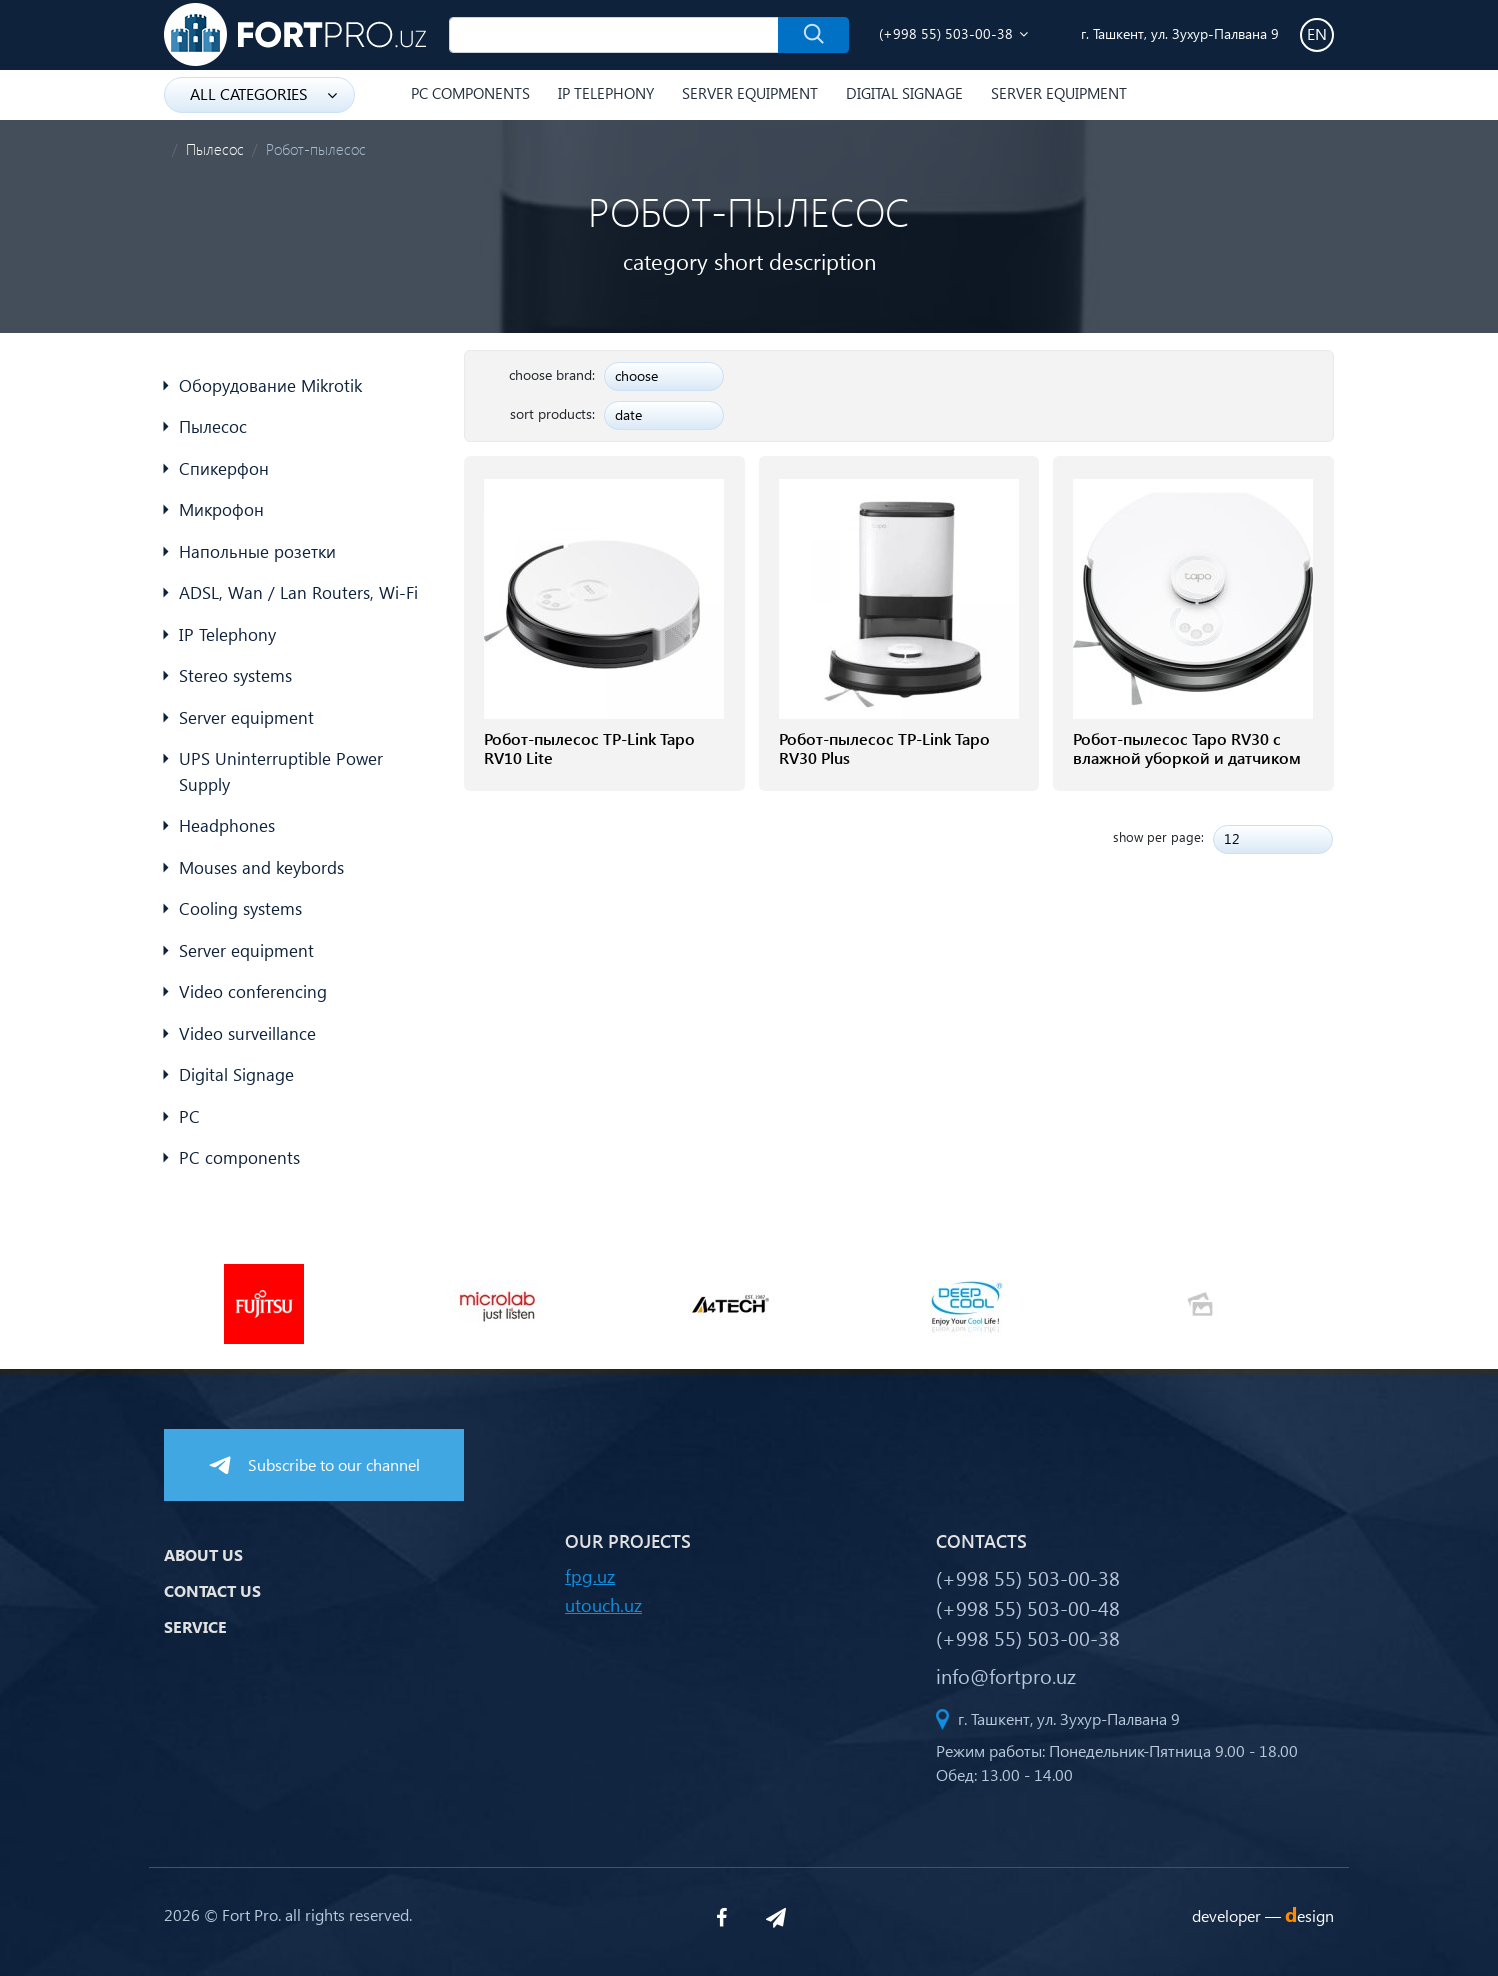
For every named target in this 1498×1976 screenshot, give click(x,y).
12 (1232, 838)
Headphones (227, 825)
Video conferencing (253, 991)
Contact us (212, 1590)
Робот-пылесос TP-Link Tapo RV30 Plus (884, 748)
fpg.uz (590, 1575)
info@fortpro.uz (1006, 1675)
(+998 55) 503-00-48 (1028, 1607)
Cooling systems (240, 908)
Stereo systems (235, 675)
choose (636, 375)
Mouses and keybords (261, 867)
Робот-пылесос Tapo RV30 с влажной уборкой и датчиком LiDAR (1187, 758)
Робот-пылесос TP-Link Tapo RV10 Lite (589, 748)
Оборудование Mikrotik (270, 385)
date (628, 414)
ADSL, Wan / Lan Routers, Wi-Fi (298, 592)
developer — (1263, 1915)
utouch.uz (603, 1604)
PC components (470, 93)
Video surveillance (247, 1033)
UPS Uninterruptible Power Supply (281, 771)
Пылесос (215, 149)
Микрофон (221, 509)
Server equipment (750, 93)
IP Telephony (606, 93)
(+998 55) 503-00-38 (946, 33)
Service (195, 1626)
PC (189, 1116)
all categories (263, 93)
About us (203, 1554)
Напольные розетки (257, 551)
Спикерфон (224, 468)
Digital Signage (904, 93)
